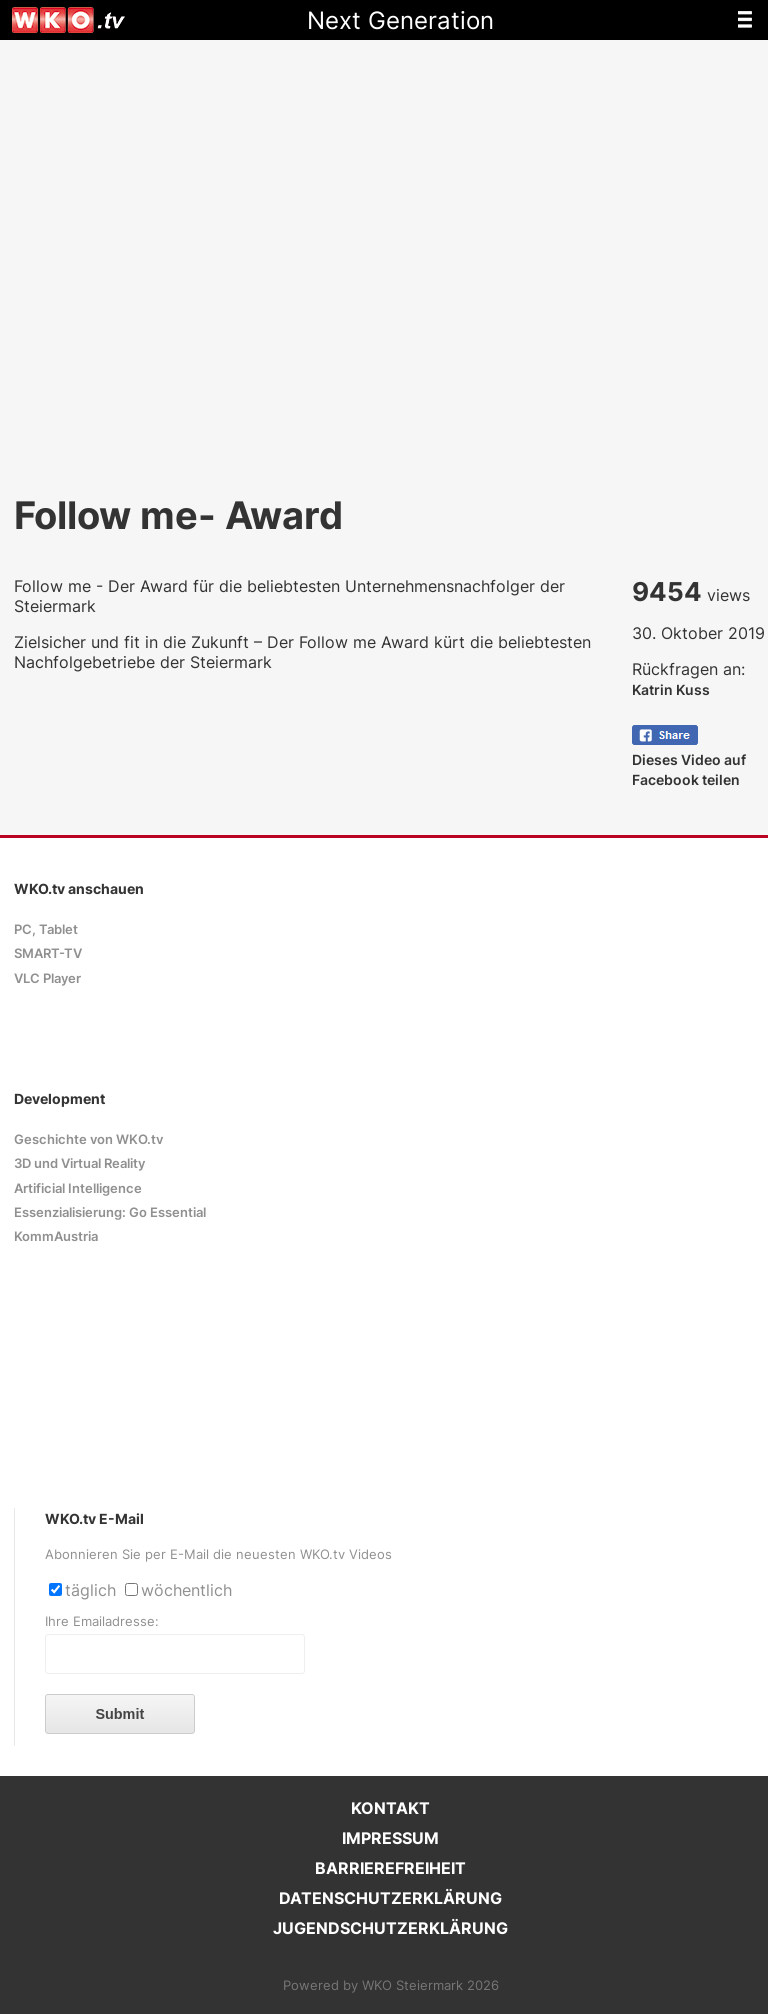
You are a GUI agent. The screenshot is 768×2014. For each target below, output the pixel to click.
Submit (119, 1714)
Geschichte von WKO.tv (88, 1139)
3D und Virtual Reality (79, 1163)
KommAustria (56, 1236)
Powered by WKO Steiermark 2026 (391, 1985)
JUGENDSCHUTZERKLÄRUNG (390, 1928)
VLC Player (47, 978)
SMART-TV (48, 953)
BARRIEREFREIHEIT (390, 1868)
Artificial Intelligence (78, 1188)
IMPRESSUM (390, 1838)
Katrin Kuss (671, 689)
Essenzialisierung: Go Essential (110, 1212)
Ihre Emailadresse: (102, 1621)
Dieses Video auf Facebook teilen (689, 759)
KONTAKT (390, 1808)
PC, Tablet (46, 929)
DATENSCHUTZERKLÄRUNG (390, 1898)
